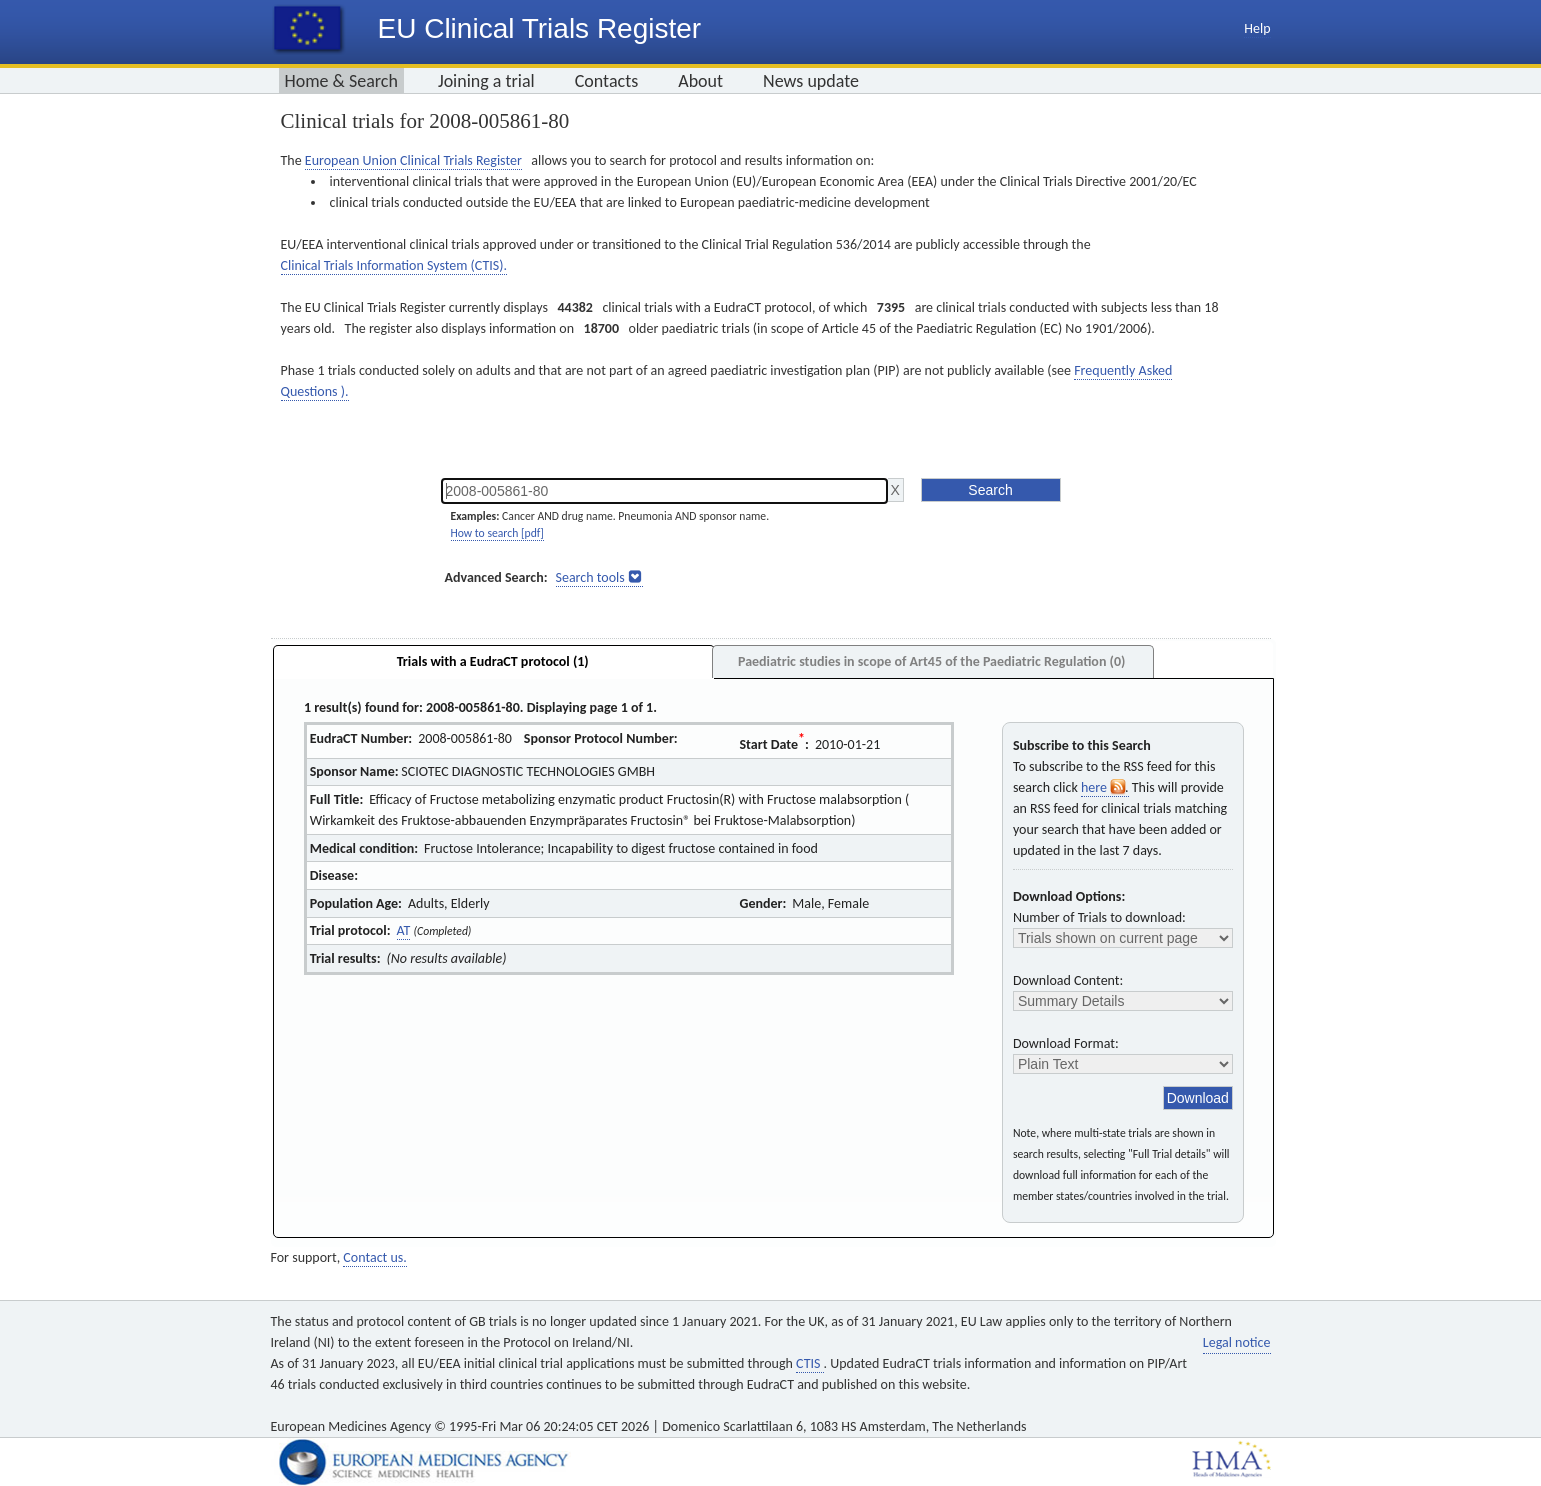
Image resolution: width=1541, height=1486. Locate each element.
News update (811, 81)
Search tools (590, 577)
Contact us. (374, 1257)
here (1105, 787)
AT (404, 930)
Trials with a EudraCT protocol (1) (493, 661)
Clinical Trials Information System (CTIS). (394, 265)
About (700, 81)
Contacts (607, 81)
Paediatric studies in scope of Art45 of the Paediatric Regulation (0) (931, 661)
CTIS (809, 1363)
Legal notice (1237, 1342)
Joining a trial (486, 81)
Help (1257, 28)
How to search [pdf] (497, 533)
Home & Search (341, 81)
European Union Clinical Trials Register (413, 160)
